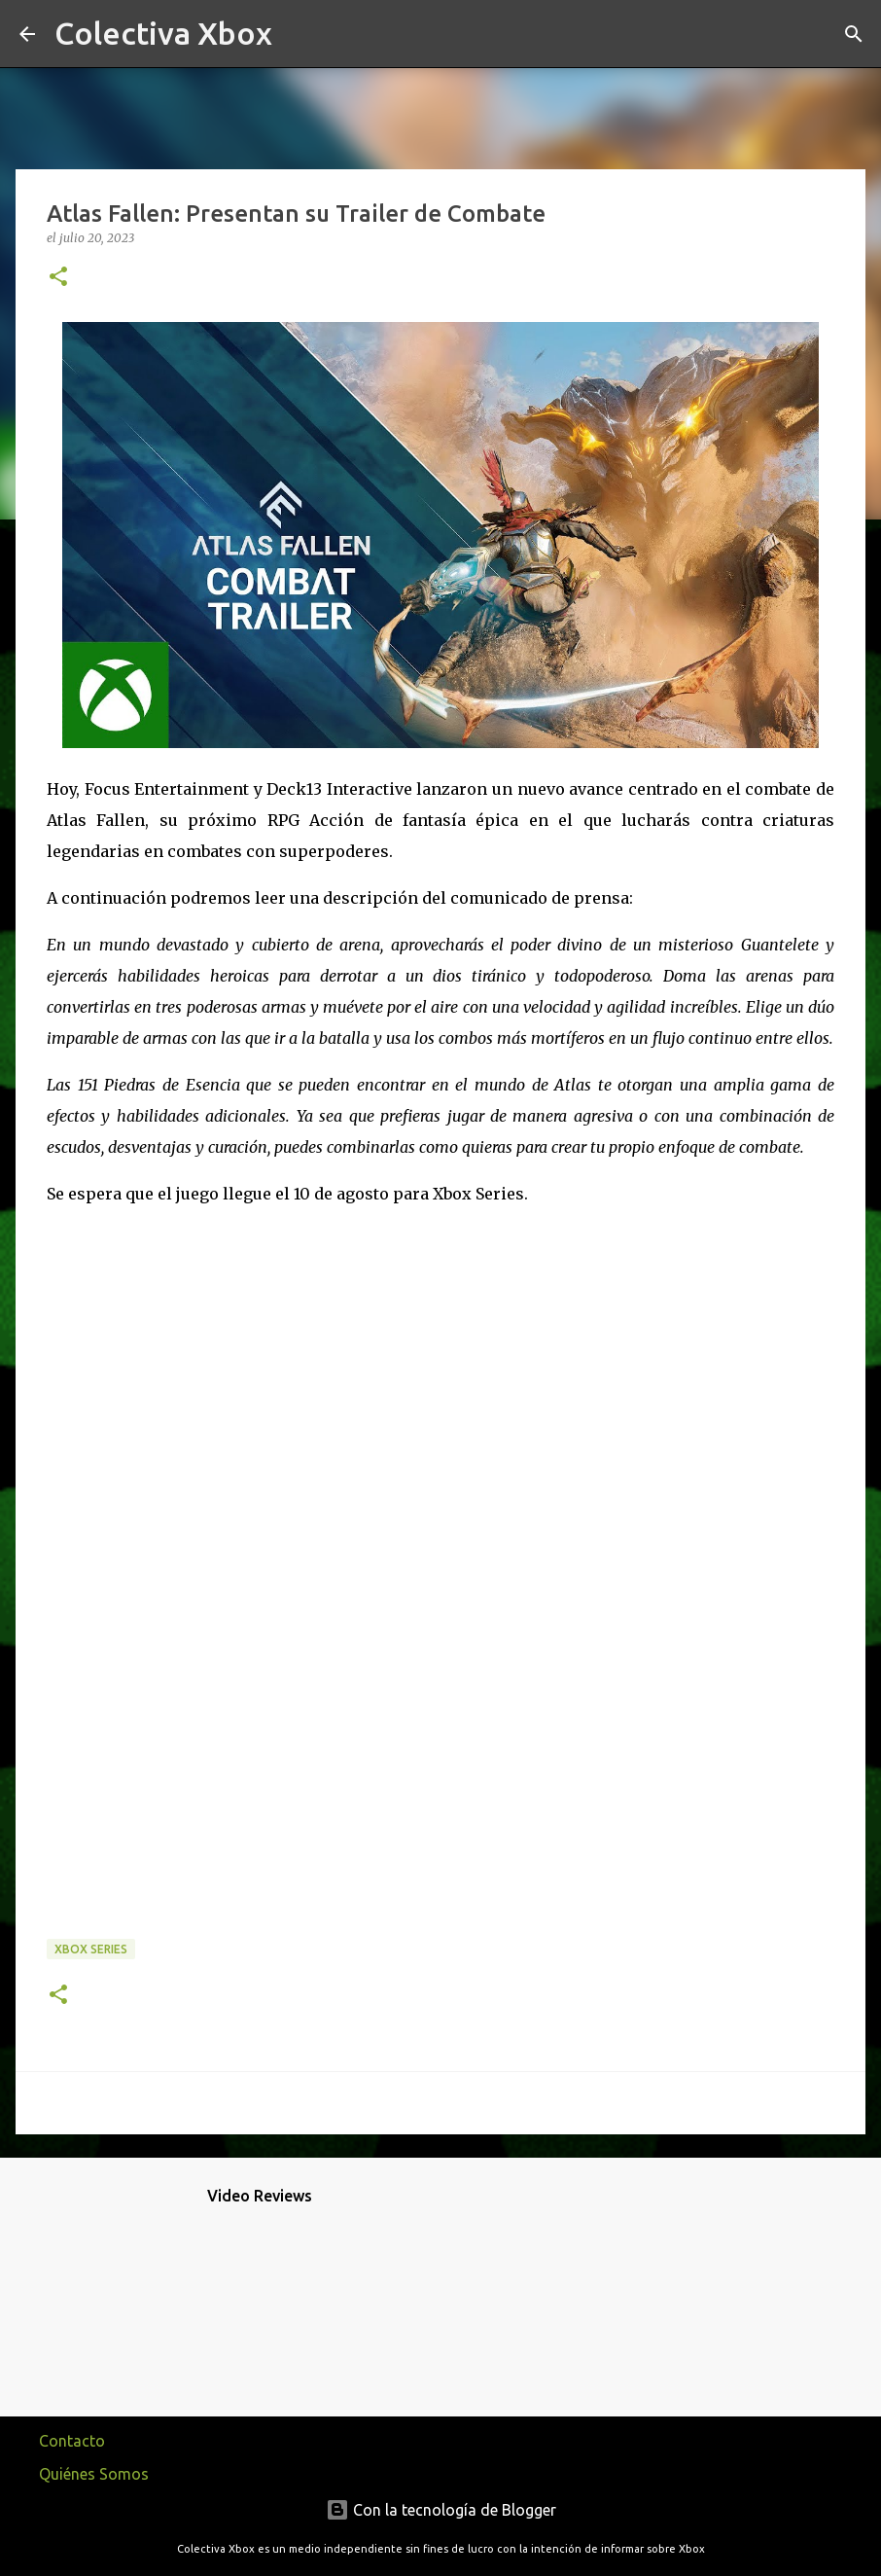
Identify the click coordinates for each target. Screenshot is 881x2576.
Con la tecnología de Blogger (441, 2510)
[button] (58, 278)
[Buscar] (299, 34)
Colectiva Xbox (163, 33)
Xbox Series (90, 1949)
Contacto (72, 2441)
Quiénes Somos (94, 2474)
